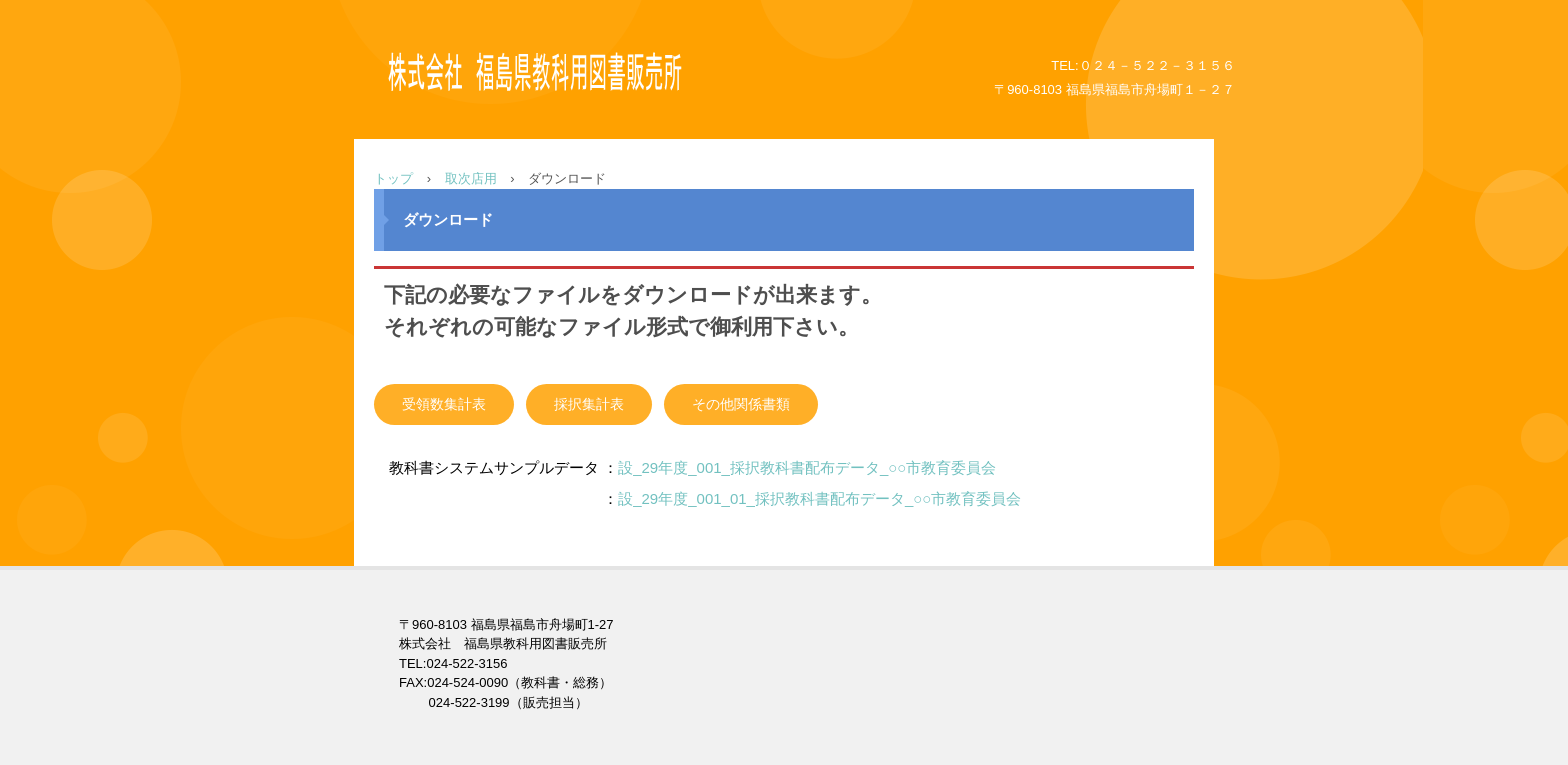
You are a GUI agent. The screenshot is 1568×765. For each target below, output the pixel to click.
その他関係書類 (741, 404)
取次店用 (471, 178)
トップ (393, 178)
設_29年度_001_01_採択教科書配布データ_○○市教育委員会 (819, 498)
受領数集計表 (444, 404)
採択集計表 (589, 404)
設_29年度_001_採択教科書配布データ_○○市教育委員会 (807, 467)
